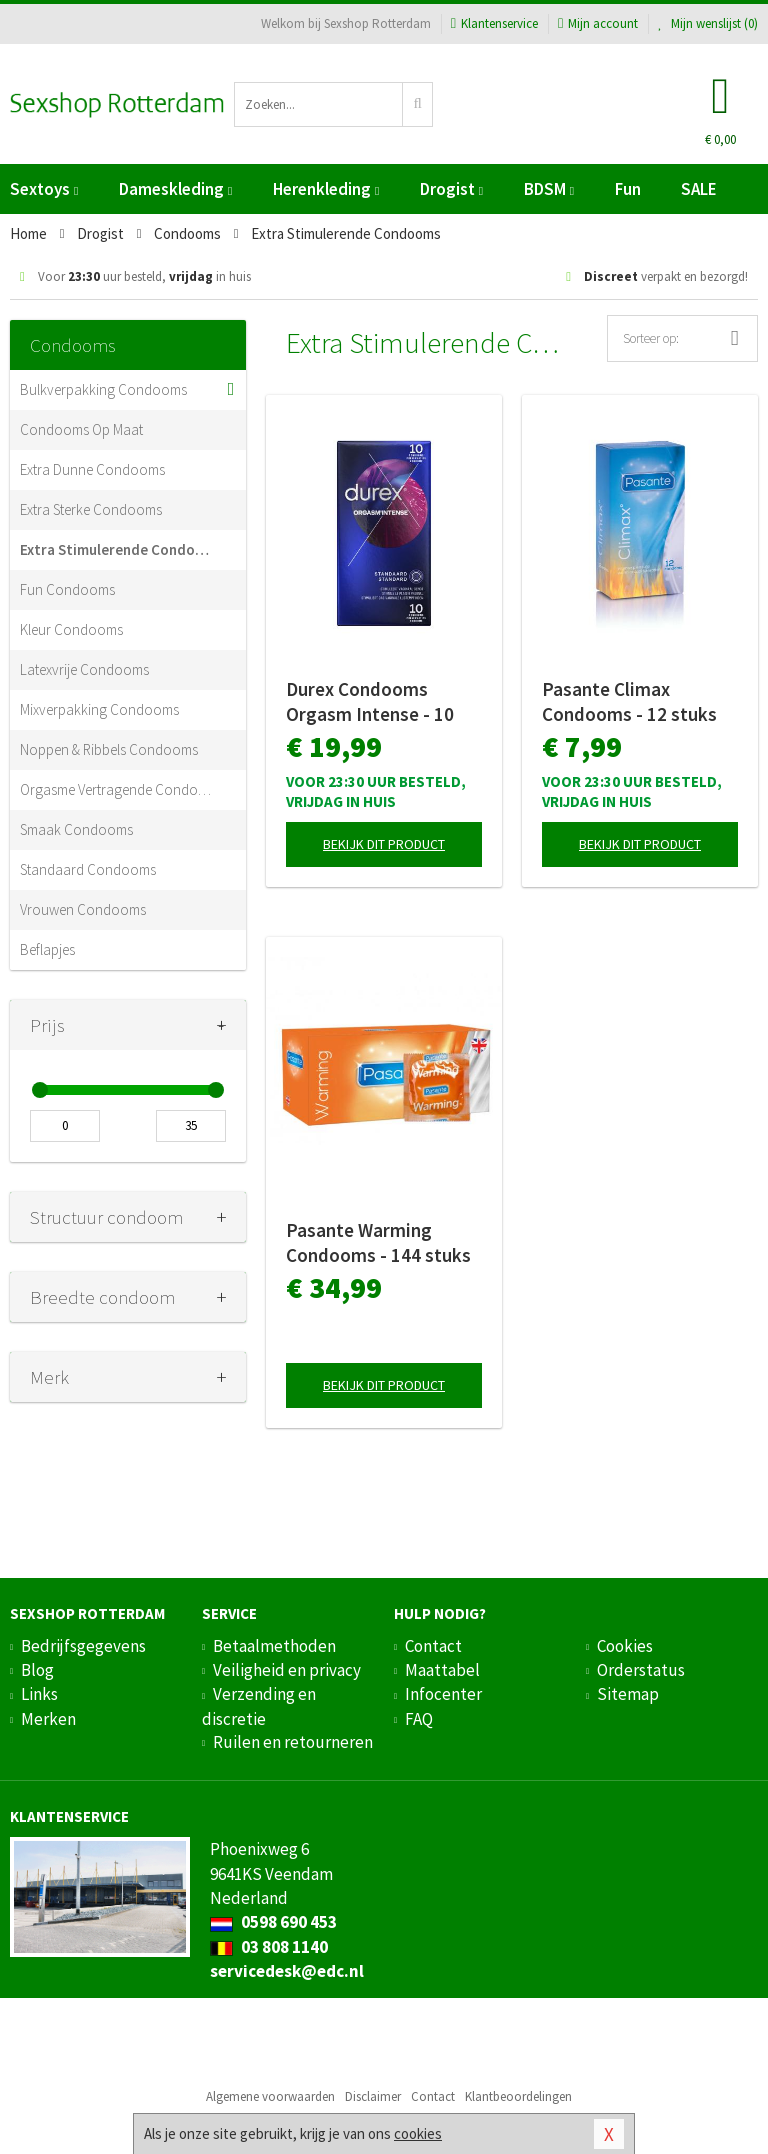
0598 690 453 (273, 1922)
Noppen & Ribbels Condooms (109, 749)
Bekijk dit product (384, 844)
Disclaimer (373, 2096)
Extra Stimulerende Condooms (118, 549)
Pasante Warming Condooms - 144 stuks (378, 1242)
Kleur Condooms (71, 629)
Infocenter (443, 1694)
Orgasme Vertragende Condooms (118, 789)
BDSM (549, 189)
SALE (699, 189)
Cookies (625, 1646)
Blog (37, 1670)
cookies (418, 2133)
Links (39, 1694)
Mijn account (598, 23)
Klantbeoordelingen (518, 2096)
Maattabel (442, 1670)
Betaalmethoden (274, 1646)
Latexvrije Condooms (84, 669)
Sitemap (628, 1694)
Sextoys (44, 189)
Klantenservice (494, 23)
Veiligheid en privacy (287, 1670)
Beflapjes (47, 949)
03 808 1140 (269, 1947)
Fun (628, 189)
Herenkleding (326, 189)
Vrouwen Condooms (83, 909)
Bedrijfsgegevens (83, 1646)
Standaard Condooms (88, 869)
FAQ (419, 1719)
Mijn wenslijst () (708, 23)
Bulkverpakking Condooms (103, 389)
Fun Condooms (67, 589)
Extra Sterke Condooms (91, 509)
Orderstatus (641, 1670)
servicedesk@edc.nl (287, 1971)
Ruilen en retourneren (293, 1742)
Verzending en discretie (259, 1706)
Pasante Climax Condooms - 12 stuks (629, 701)
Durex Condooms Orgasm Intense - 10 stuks (370, 702)
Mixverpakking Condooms (99, 709)
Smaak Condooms (76, 829)
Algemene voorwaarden (270, 2096)
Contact (433, 1646)
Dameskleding (175, 189)
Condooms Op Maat (81, 429)
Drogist (451, 189)
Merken (48, 1719)
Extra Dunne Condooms (92, 469)
